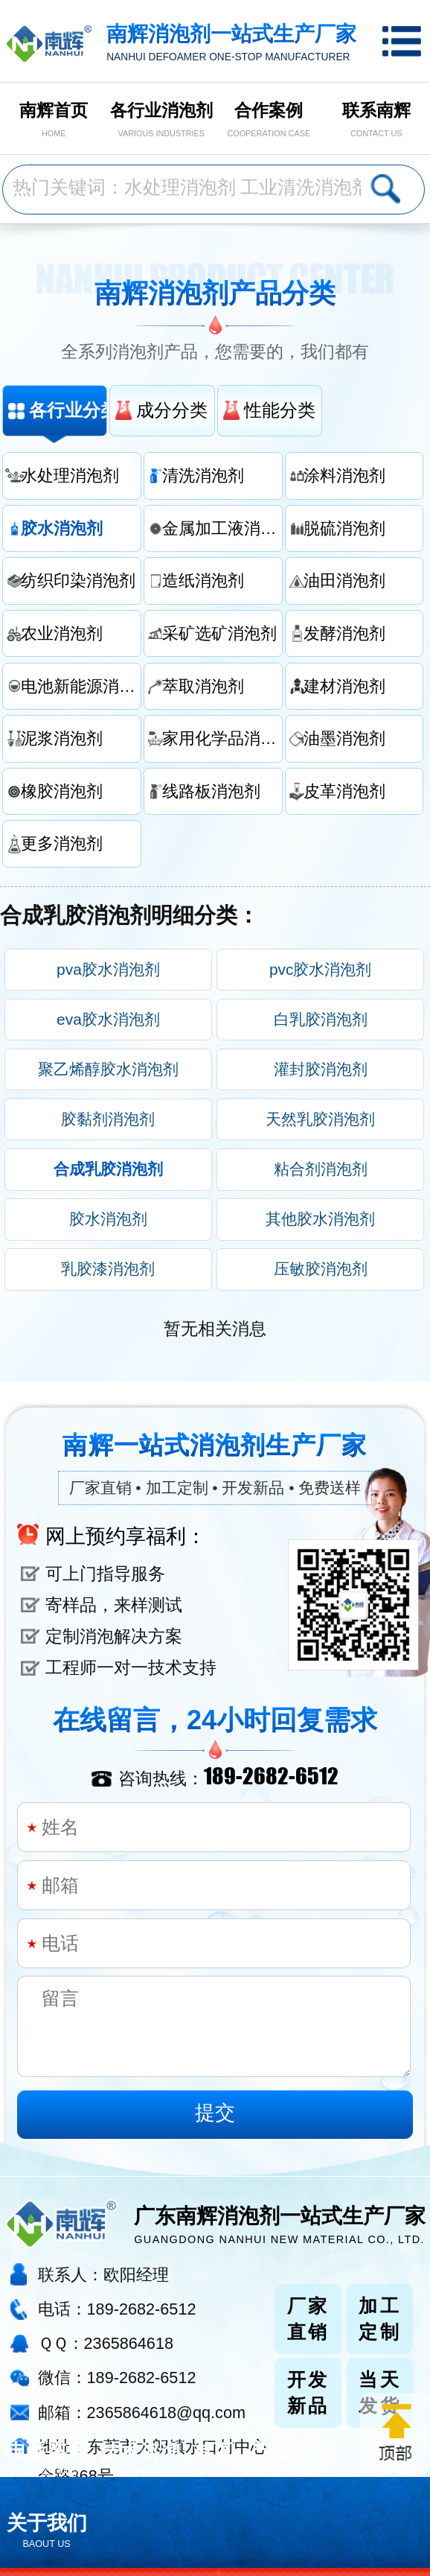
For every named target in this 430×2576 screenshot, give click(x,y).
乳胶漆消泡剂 (108, 1268)
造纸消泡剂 (203, 580)
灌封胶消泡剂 (321, 1069)
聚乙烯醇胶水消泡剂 (108, 1069)
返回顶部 (395, 2433)
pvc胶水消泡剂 (320, 969)
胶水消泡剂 (62, 528)
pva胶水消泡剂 (108, 969)
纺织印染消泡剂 (78, 580)
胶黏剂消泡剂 (108, 1119)
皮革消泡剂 (344, 791)
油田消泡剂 (344, 580)
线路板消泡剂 (211, 791)
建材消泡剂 (344, 686)
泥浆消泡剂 (62, 738)
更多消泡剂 (62, 843)
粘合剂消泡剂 (321, 1168)
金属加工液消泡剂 (222, 528)
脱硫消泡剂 (344, 528)
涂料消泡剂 (344, 475)
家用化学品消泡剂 (222, 738)
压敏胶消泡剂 (321, 1268)
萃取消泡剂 (203, 686)
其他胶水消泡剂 (320, 1218)
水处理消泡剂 (70, 475)
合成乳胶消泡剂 (108, 1168)
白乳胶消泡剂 (321, 1019)
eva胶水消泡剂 (108, 1019)
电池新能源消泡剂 (81, 686)
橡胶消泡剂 (62, 791)
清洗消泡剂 (203, 475)
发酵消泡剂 (344, 633)
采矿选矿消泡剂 (219, 633)
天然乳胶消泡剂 (320, 1119)
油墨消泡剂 (344, 738)
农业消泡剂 (62, 633)
